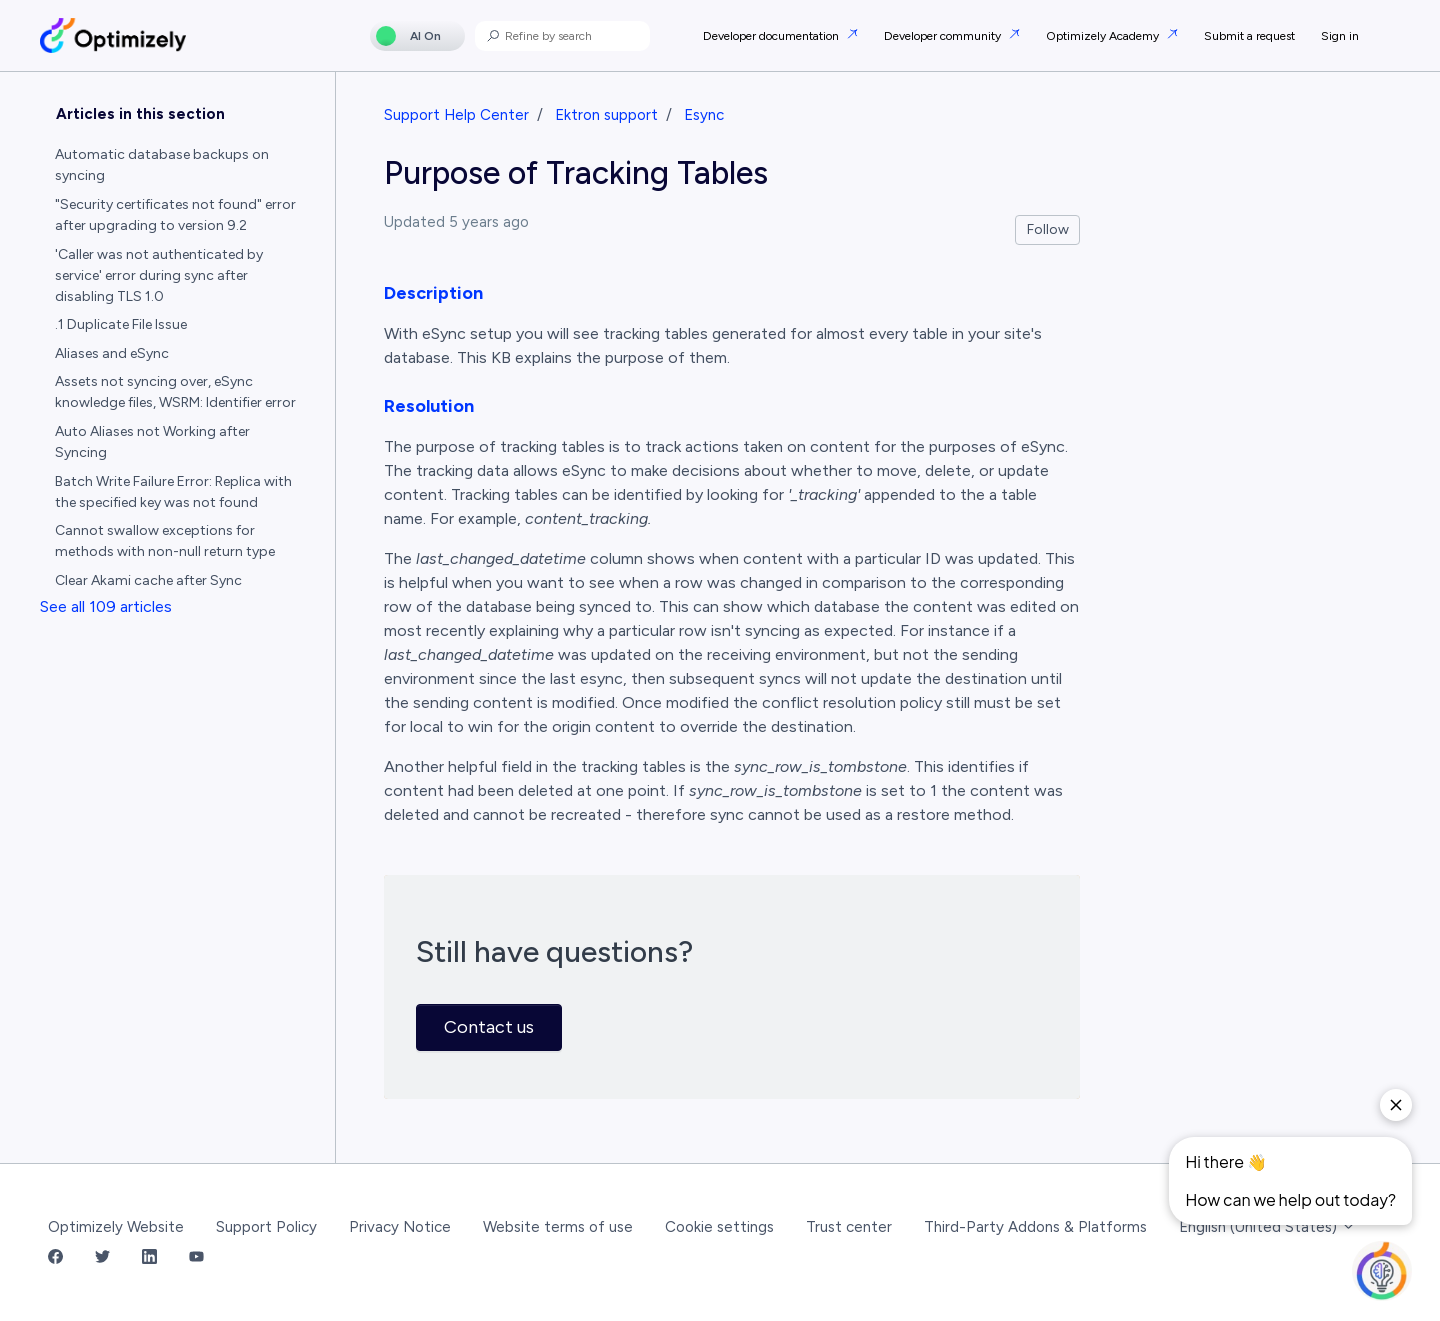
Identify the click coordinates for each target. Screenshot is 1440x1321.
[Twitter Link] (102, 1258)
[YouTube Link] (196, 1258)
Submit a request (1249, 36)
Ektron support (606, 115)
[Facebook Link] (55, 1258)
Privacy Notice (400, 1227)
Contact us (489, 1027)
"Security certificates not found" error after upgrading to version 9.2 (175, 215)
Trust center (849, 1227)
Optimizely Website (116, 1227)
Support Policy (266, 1227)
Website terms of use (558, 1227)
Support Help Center (456, 115)
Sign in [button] (1340, 36)
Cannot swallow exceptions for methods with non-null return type (165, 541)
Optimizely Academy (1104, 36)
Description (433, 293)
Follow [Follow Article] (1048, 229)
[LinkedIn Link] (149, 1258)
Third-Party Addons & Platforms (1035, 1227)
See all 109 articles (106, 606)
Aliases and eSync (112, 353)
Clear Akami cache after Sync (148, 580)
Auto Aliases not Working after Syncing (152, 442)
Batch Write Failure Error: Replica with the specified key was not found (173, 492)
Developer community (944, 36)
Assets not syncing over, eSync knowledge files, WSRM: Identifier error (175, 392)
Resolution (429, 406)
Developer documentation (772, 36)
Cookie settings (719, 1227)
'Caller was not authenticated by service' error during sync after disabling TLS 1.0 (159, 275)
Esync (704, 115)
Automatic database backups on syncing (162, 165)
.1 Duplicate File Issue (121, 324)
